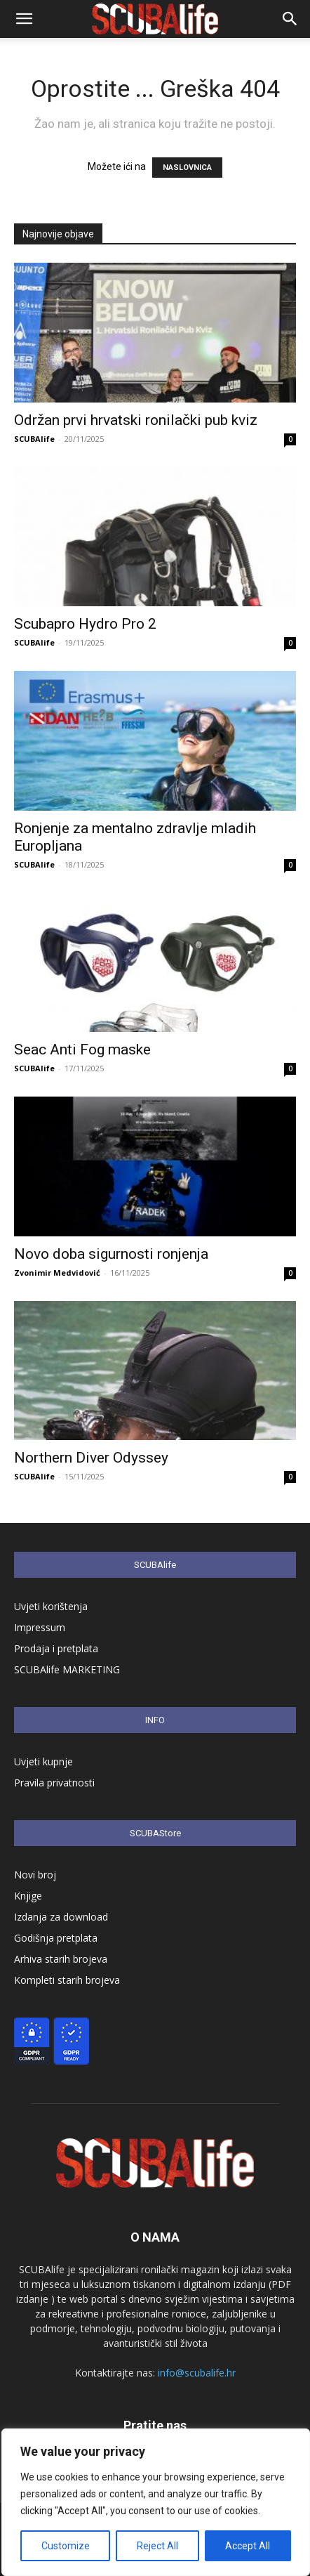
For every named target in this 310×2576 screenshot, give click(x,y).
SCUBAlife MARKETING (67, 1669)
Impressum (39, 1627)
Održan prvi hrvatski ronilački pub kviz (135, 420)
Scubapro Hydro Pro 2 (85, 623)
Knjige (28, 1895)
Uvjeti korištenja (51, 1606)
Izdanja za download (61, 1916)
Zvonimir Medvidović (57, 1272)
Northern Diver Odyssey (91, 1457)
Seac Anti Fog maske (84, 1049)
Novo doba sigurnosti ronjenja (111, 1253)
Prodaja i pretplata (56, 1648)
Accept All (247, 2545)
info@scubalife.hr (197, 2372)
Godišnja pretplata (55, 1937)
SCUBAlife (34, 438)
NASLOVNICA (187, 167)
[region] (155, 2502)
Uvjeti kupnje (43, 1761)
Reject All (157, 2545)
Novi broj (35, 1874)
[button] (23, 19)
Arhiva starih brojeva (60, 1959)
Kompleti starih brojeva (67, 1980)
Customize (65, 2545)
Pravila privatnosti (54, 1782)
